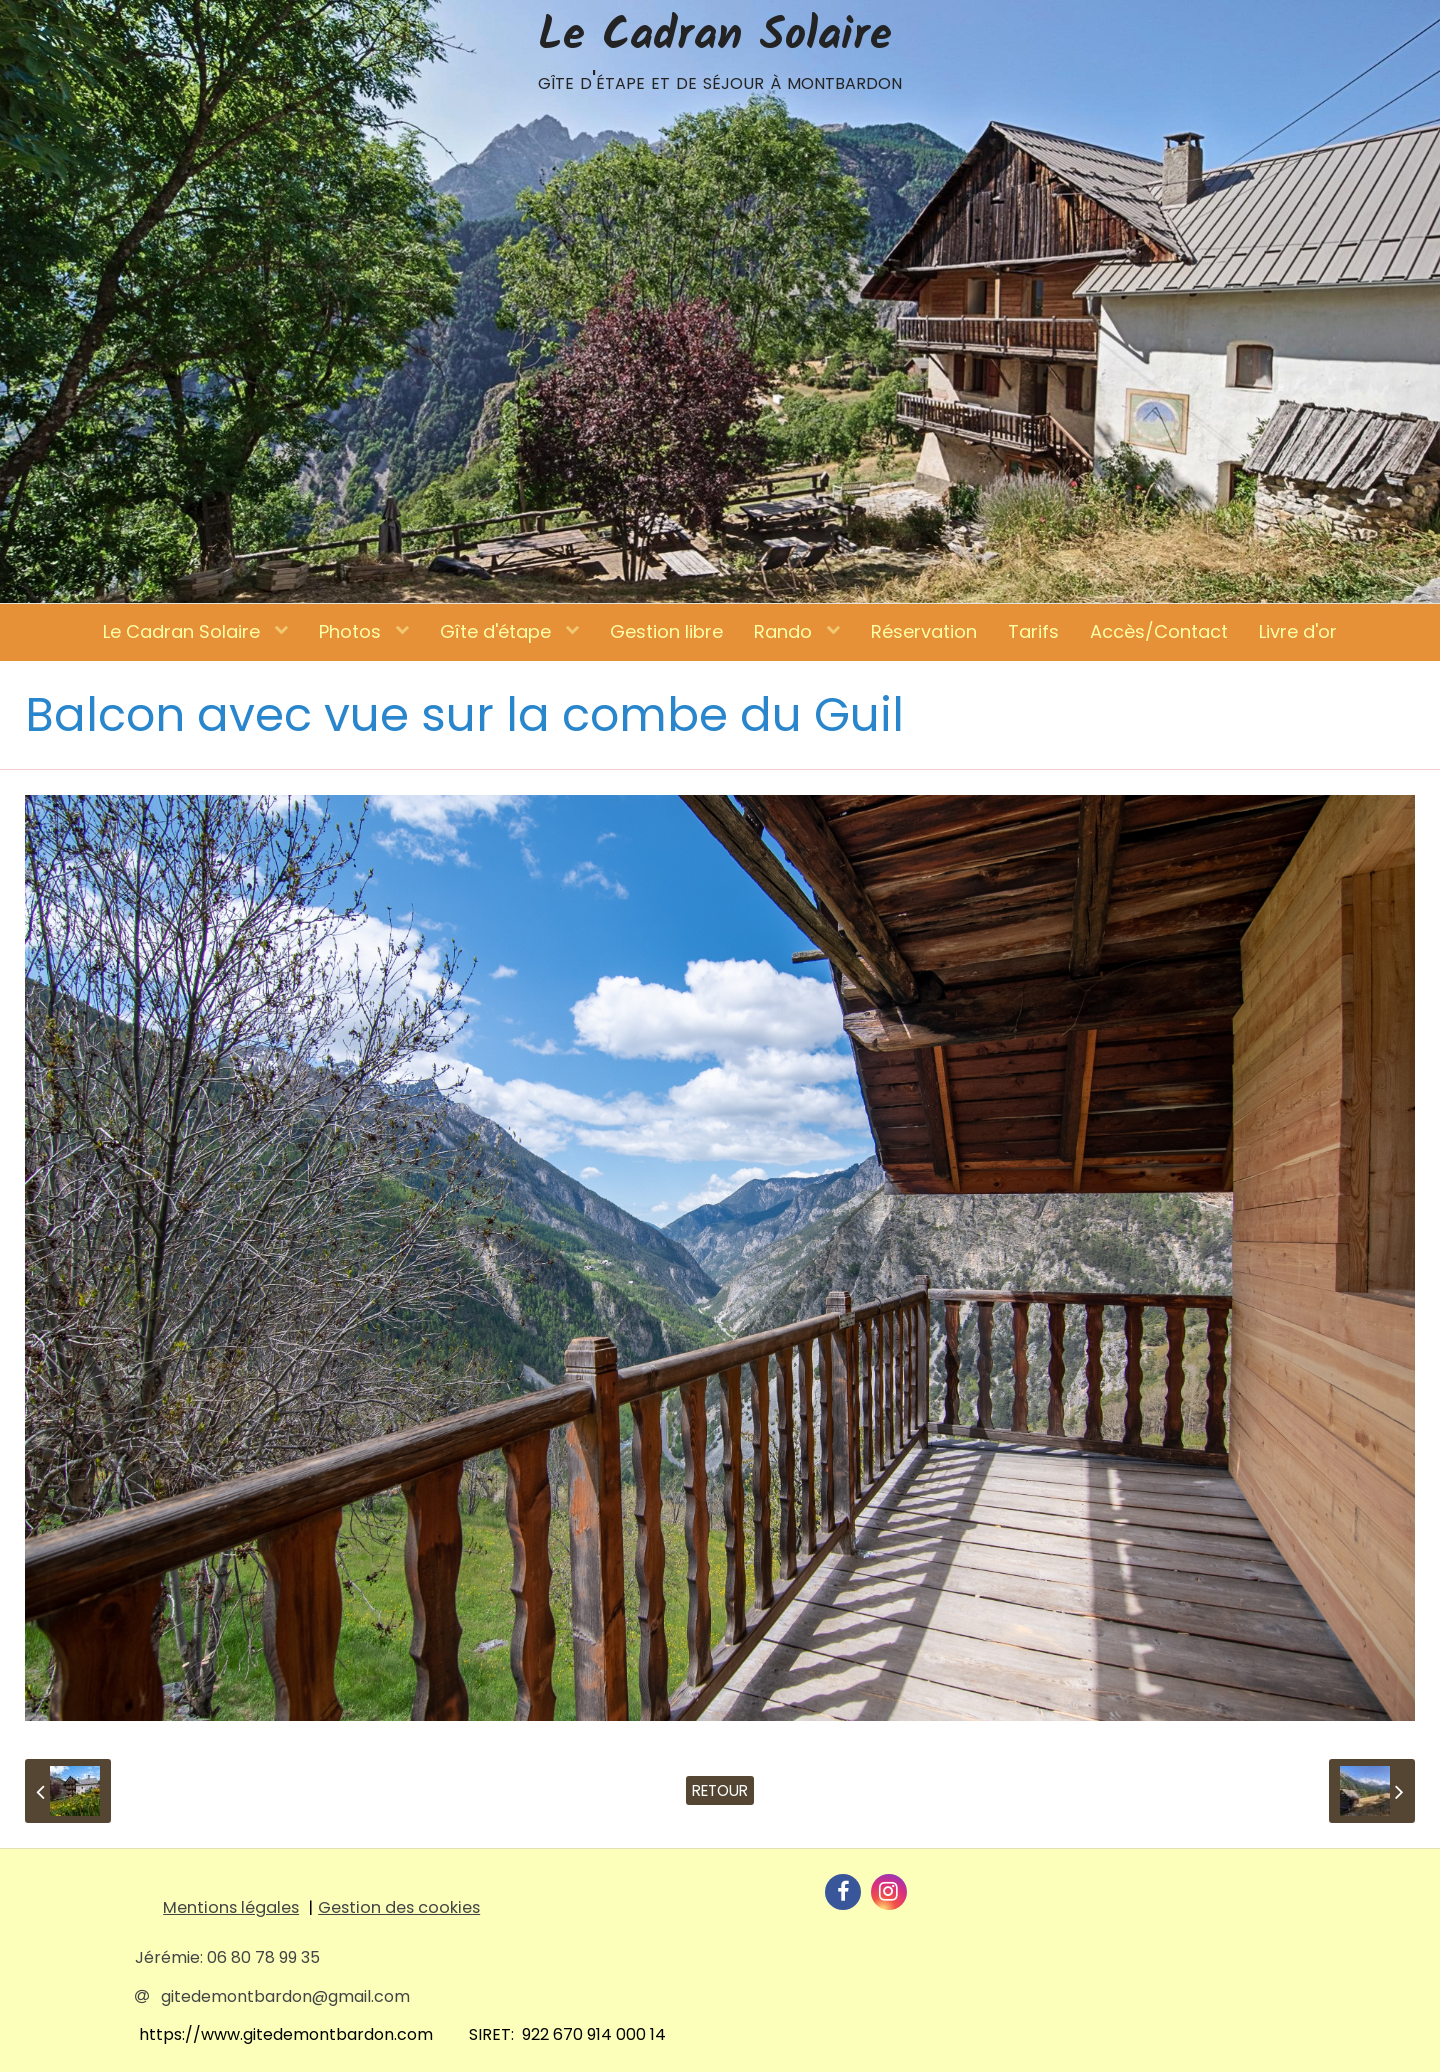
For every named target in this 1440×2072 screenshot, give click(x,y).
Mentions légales (231, 1907)
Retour (720, 1790)
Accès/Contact (1159, 631)
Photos (352, 631)
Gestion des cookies (399, 1907)
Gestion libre (666, 631)
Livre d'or (1298, 631)
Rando (785, 631)
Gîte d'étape (498, 631)
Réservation (924, 631)
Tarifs (1033, 631)
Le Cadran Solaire (184, 631)
